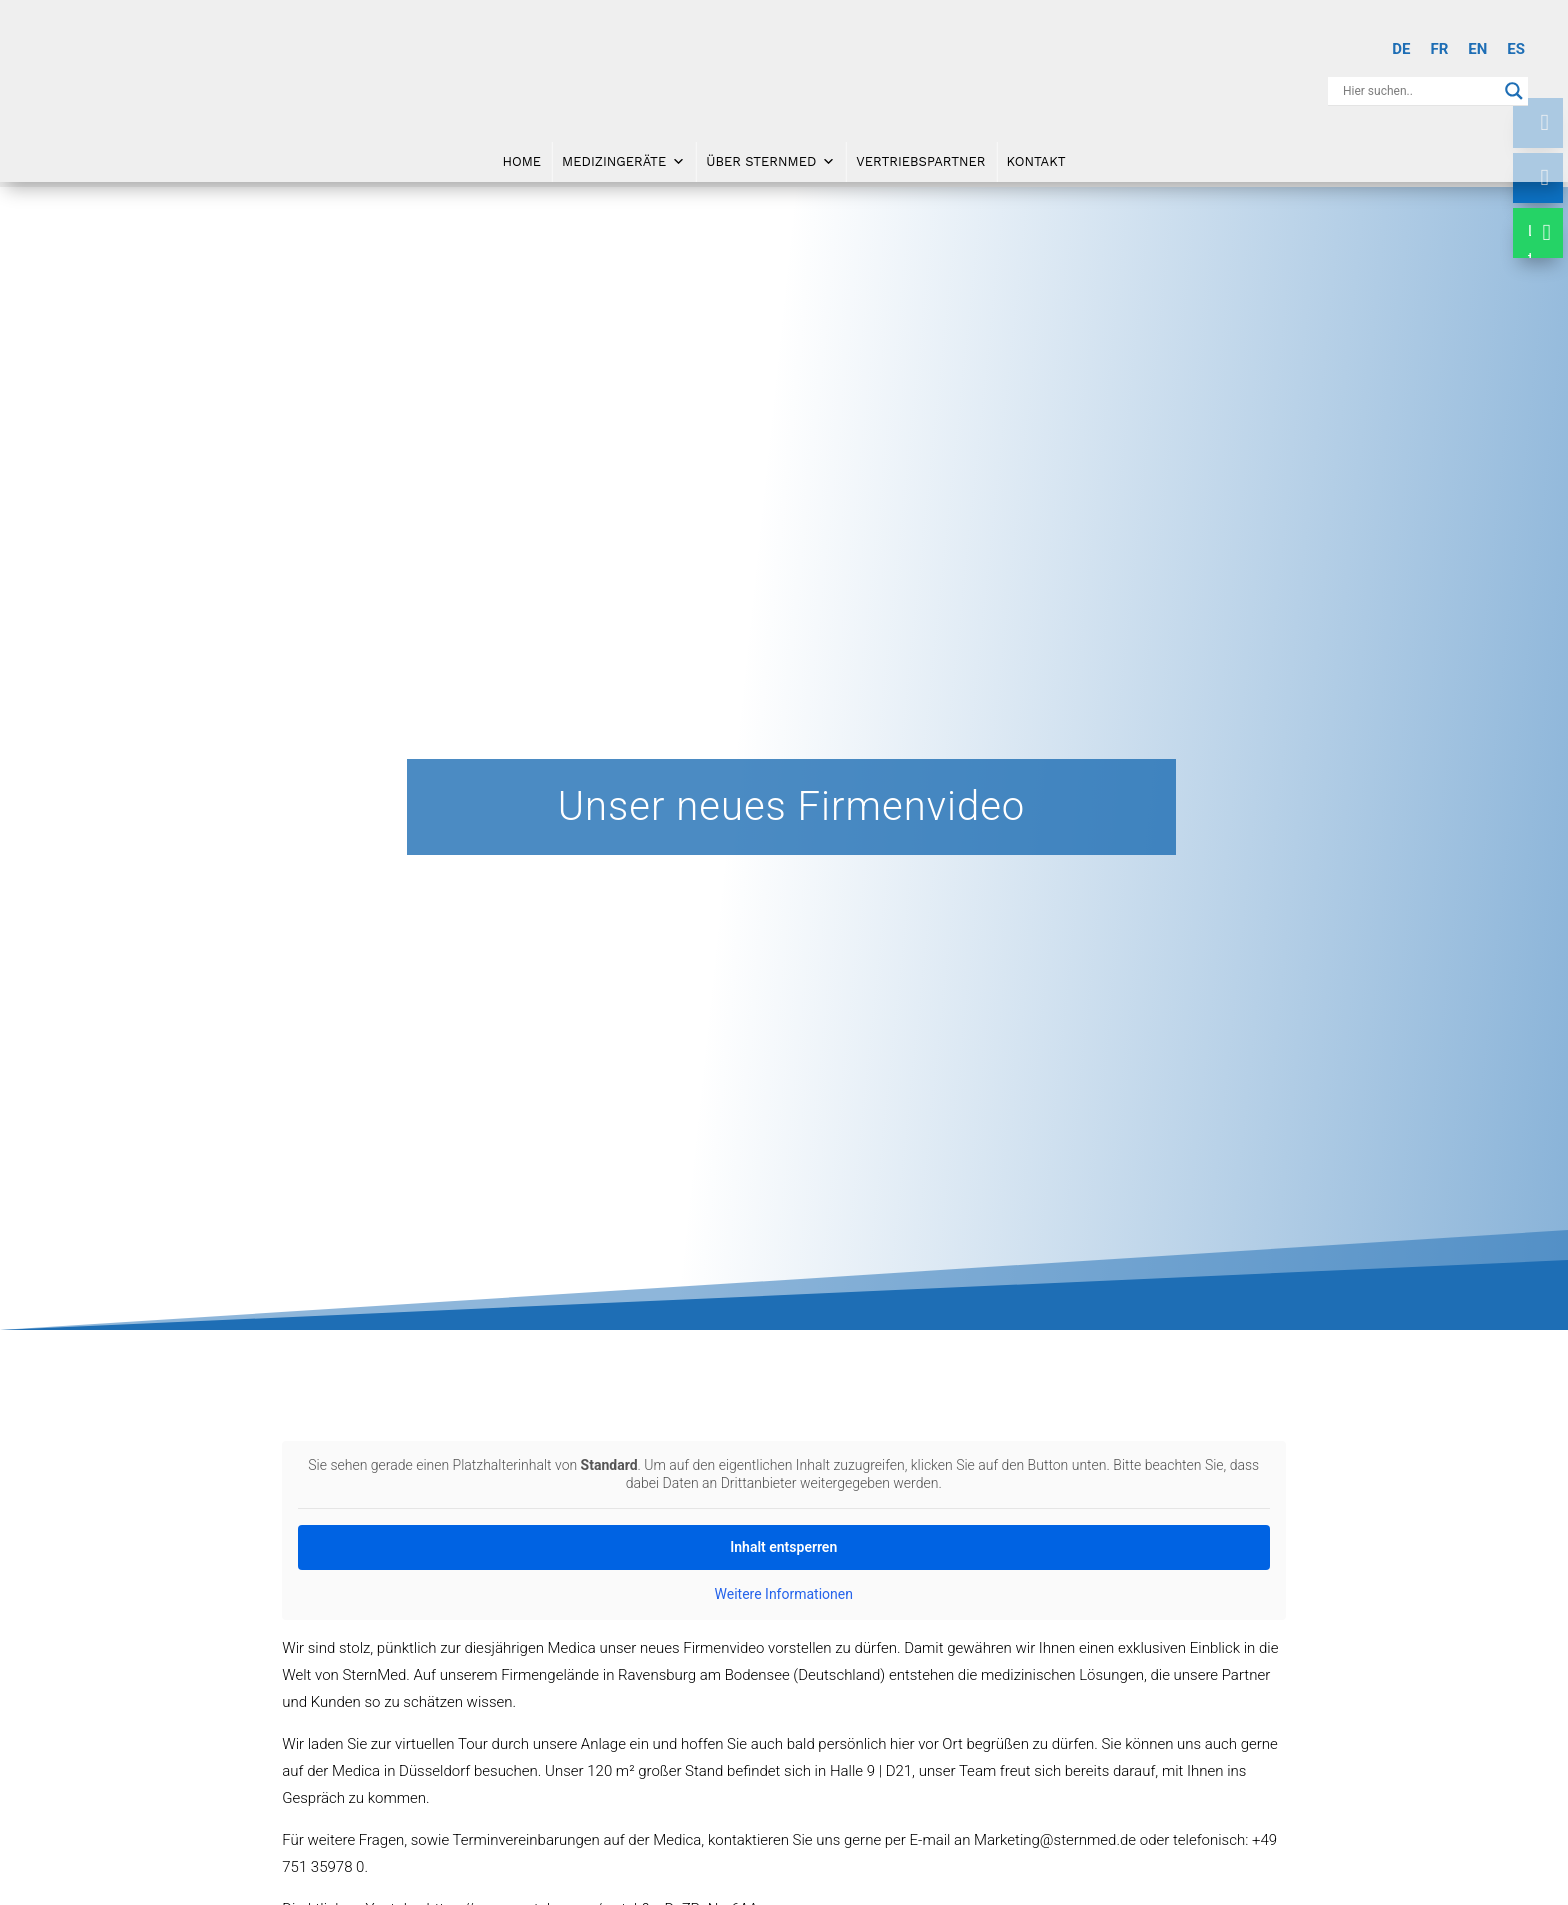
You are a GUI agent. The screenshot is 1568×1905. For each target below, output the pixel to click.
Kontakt (1036, 162)
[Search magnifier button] (1514, 91)
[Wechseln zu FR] (1439, 49)
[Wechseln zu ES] (1516, 49)
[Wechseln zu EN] (1477, 49)
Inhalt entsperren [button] (784, 1547)
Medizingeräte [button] (623, 163)
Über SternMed (770, 163)
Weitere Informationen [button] (784, 1594)
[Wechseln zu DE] (1401, 49)
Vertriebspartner (920, 162)
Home (521, 162)
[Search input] (1419, 91)
